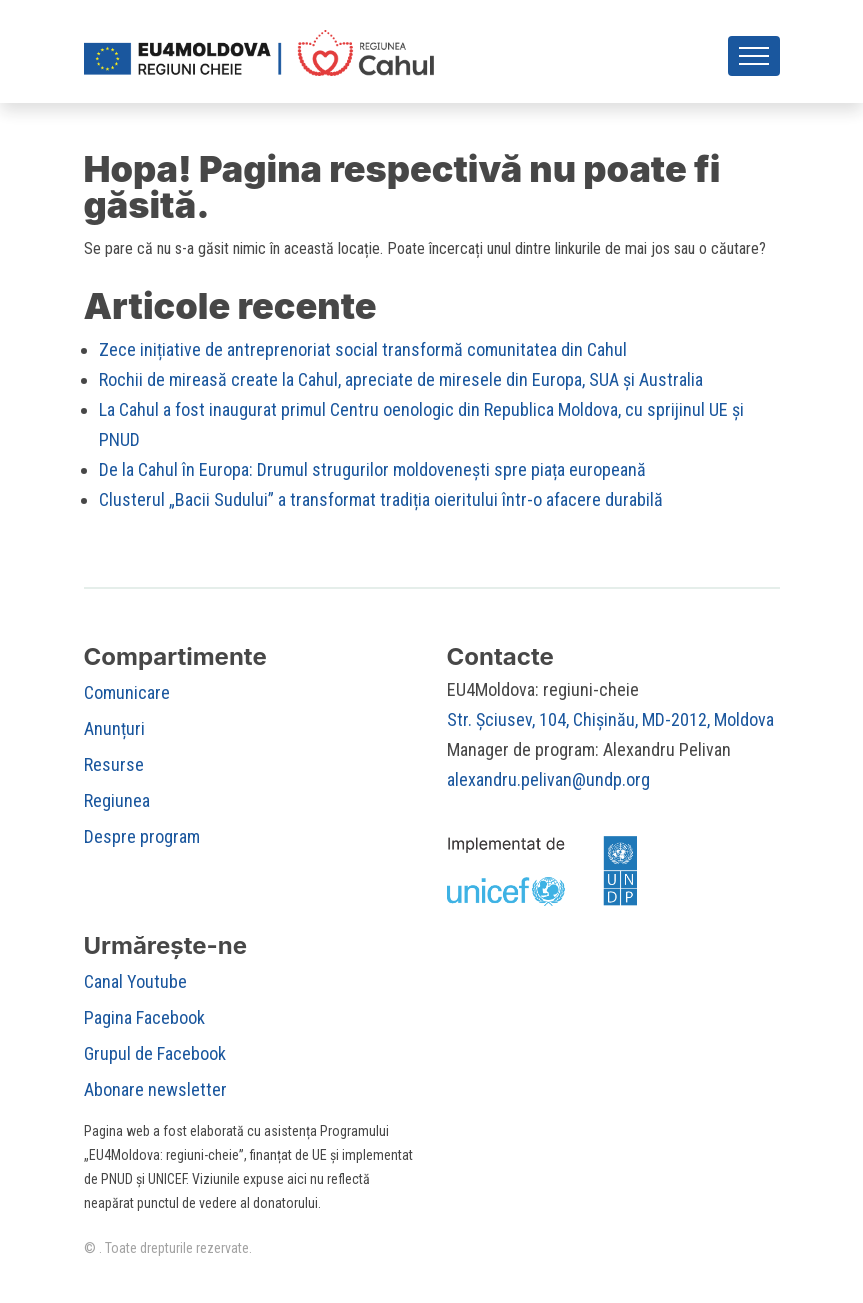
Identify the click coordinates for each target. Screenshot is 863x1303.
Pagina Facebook (144, 1023)
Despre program (142, 842)
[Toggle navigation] (754, 62)
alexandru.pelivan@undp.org (548, 785)
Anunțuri (114, 734)
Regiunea (117, 806)
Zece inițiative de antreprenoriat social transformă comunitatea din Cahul (363, 355)
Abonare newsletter (155, 1095)
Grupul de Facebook (155, 1059)
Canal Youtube (135, 987)
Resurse (114, 770)
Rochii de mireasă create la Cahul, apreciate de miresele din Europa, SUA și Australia (401, 385)
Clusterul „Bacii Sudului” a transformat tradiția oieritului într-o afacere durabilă (381, 505)
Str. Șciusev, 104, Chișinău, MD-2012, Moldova (610, 725)
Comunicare (127, 698)
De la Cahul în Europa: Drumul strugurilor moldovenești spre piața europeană (372, 475)
